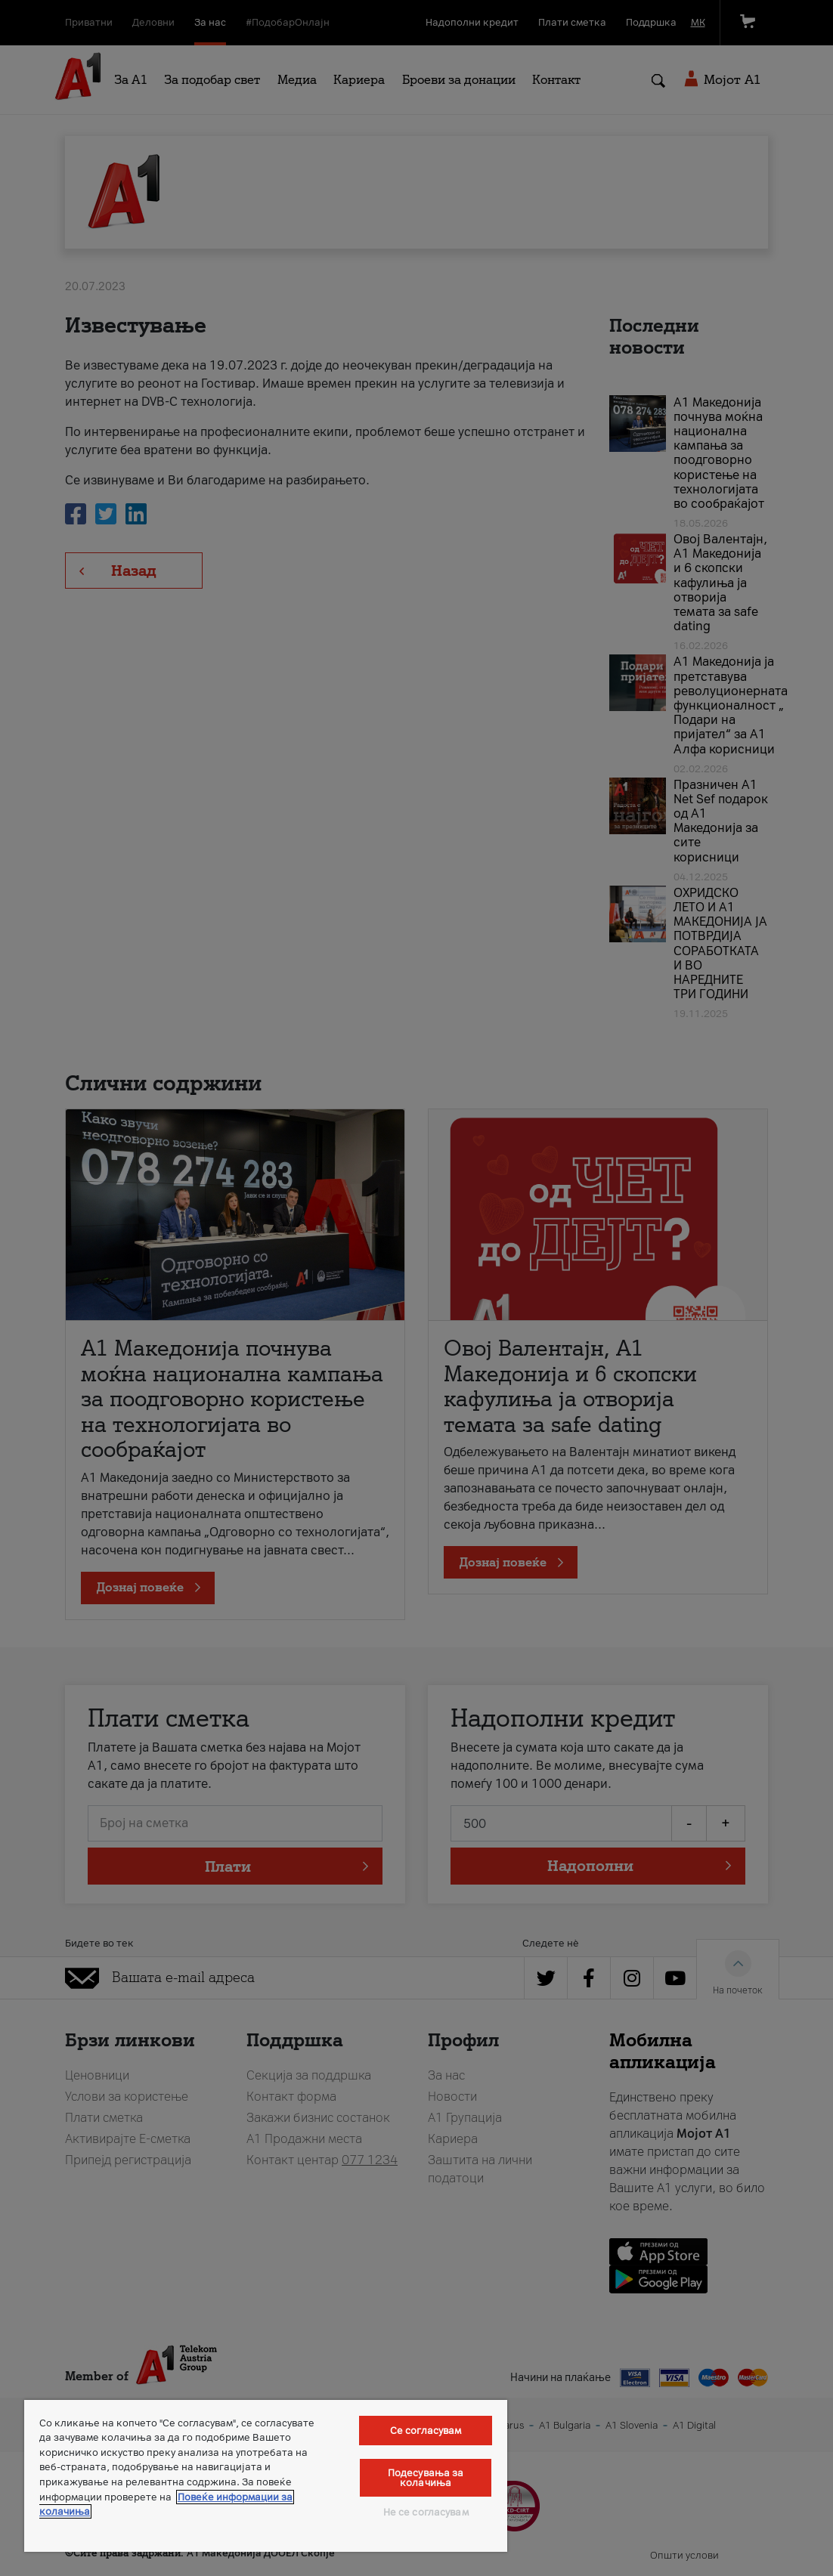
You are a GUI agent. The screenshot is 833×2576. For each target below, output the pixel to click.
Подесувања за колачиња (426, 2477)
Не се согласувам (426, 2512)
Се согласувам (426, 2430)
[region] (265, 2476)
